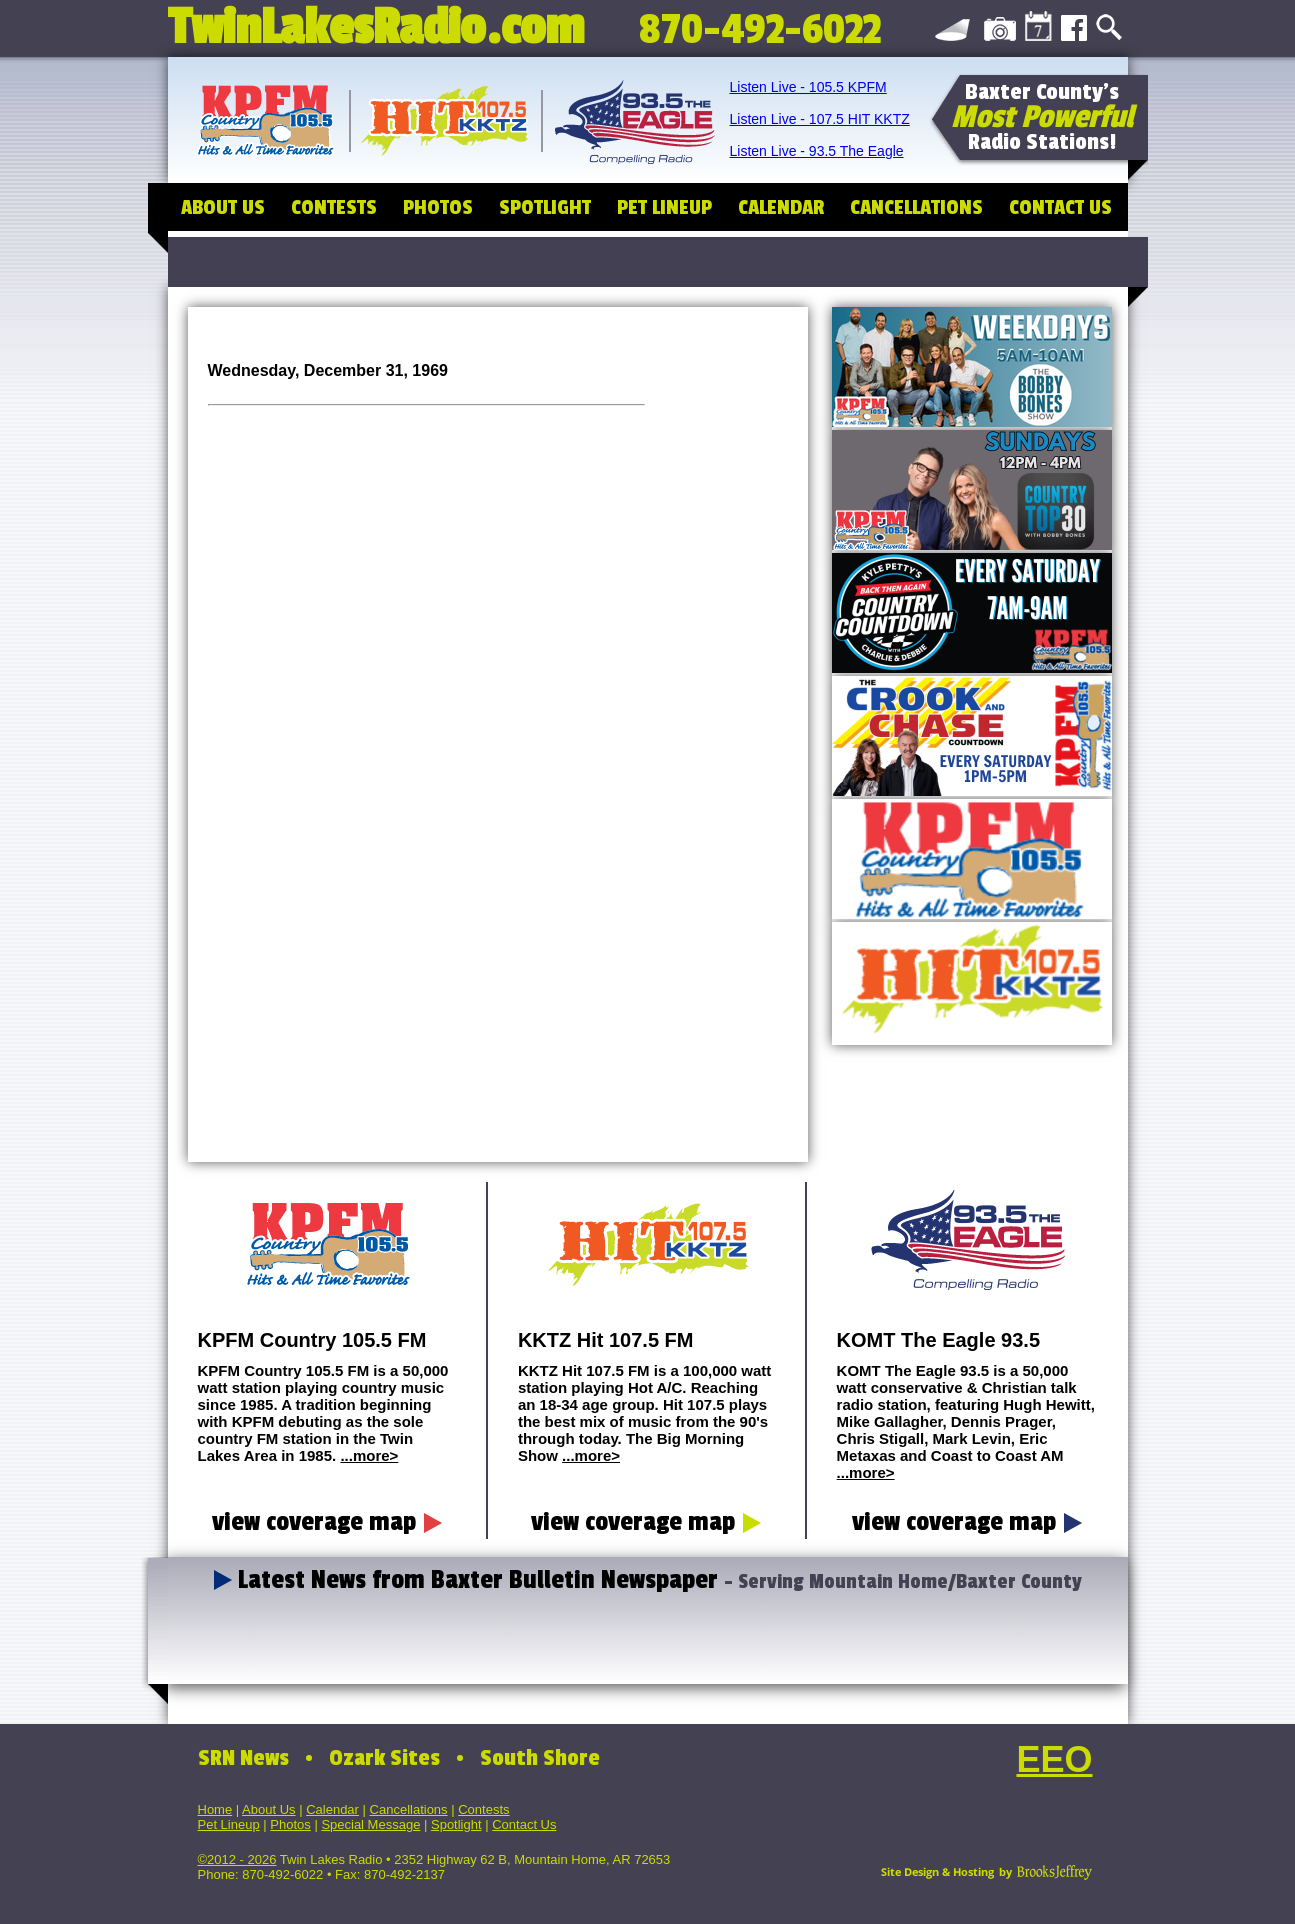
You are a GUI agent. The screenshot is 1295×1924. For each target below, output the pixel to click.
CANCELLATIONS (916, 207)
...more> (369, 1455)
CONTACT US (1060, 207)
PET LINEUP (664, 207)
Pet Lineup (229, 1824)
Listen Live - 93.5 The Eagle (817, 151)
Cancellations (409, 1809)
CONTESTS (334, 207)
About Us (268, 1809)
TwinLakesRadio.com (376, 21)
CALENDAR (781, 207)
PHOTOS (438, 207)
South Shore (540, 1758)
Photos (290, 1824)
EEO (1054, 1759)
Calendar (332, 1809)
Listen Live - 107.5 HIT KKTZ (820, 119)
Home (215, 1809)
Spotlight (456, 1824)
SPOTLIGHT (545, 207)
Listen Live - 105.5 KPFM (808, 87)
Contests (483, 1809)
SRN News (243, 1758)
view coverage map (327, 1522)
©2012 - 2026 (237, 1859)
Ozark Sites (384, 1758)
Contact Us (524, 1824)
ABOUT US (223, 207)
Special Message (370, 1824)
